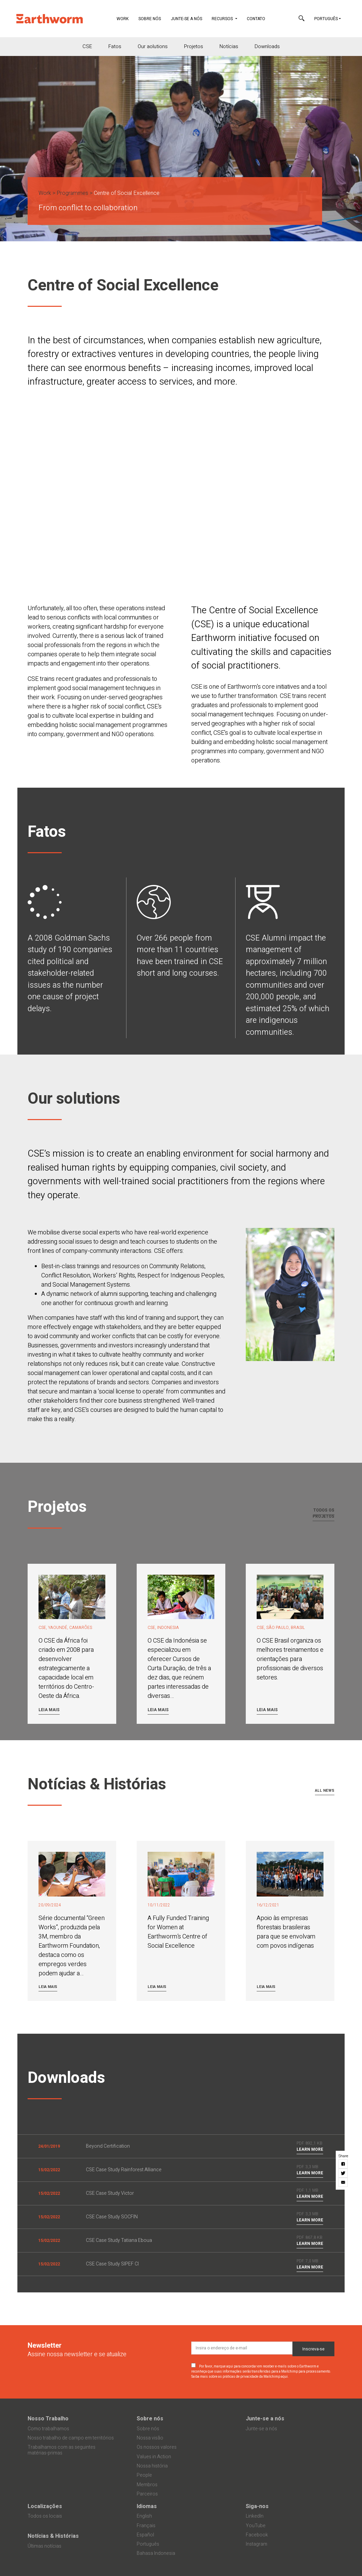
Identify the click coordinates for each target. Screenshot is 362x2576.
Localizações (45, 2506)
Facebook (257, 2534)
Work (125, 18)
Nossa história (152, 2466)
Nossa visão (150, 2438)
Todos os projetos (323, 1513)
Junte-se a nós (186, 19)
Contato (256, 19)
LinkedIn (254, 2516)
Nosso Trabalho (48, 2419)
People (144, 2475)
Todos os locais (45, 2516)
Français (146, 2525)
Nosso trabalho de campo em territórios (71, 2438)
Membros (147, 2484)
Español (145, 2534)
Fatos (114, 46)
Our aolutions (153, 46)
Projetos (193, 46)
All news (324, 1790)
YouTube (256, 2525)
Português (326, 19)
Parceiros (147, 2494)
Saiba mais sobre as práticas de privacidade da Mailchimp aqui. (240, 2376)
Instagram (256, 2544)
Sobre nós (149, 19)
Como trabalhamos (48, 2428)
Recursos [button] (223, 19)
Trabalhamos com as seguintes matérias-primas (61, 2450)
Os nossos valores (157, 2447)
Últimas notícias (44, 2546)
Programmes (72, 193)
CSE (87, 46)
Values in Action (154, 2456)
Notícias (229, 46)
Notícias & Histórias (53, 2536)
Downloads (267, 46)
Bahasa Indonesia (156, 2553)
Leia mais (49, 1710)
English (144, 2516)
